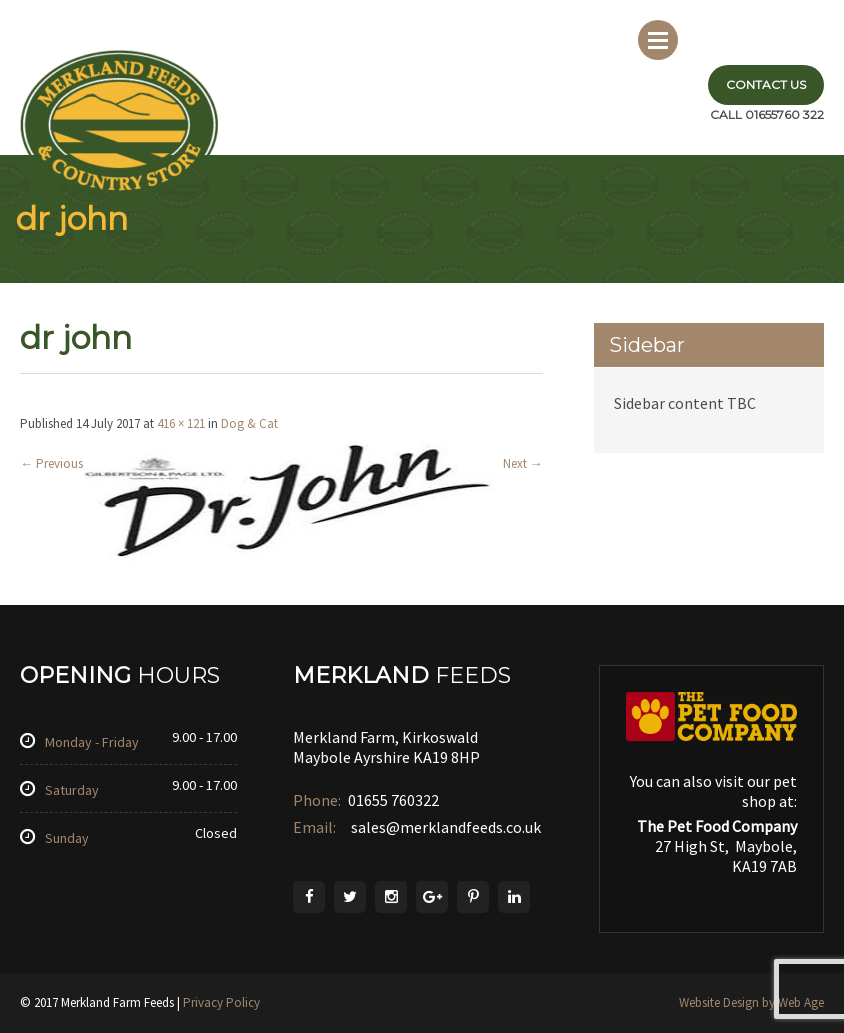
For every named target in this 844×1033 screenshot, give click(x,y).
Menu (658, 40)
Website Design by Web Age (751, 1002)
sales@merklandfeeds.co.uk (444, 827)
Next (523, 463)
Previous (51, 463)
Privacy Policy (221, 1002)
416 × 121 (181, 423)
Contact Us (766, 84)
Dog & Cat (249, 423)
